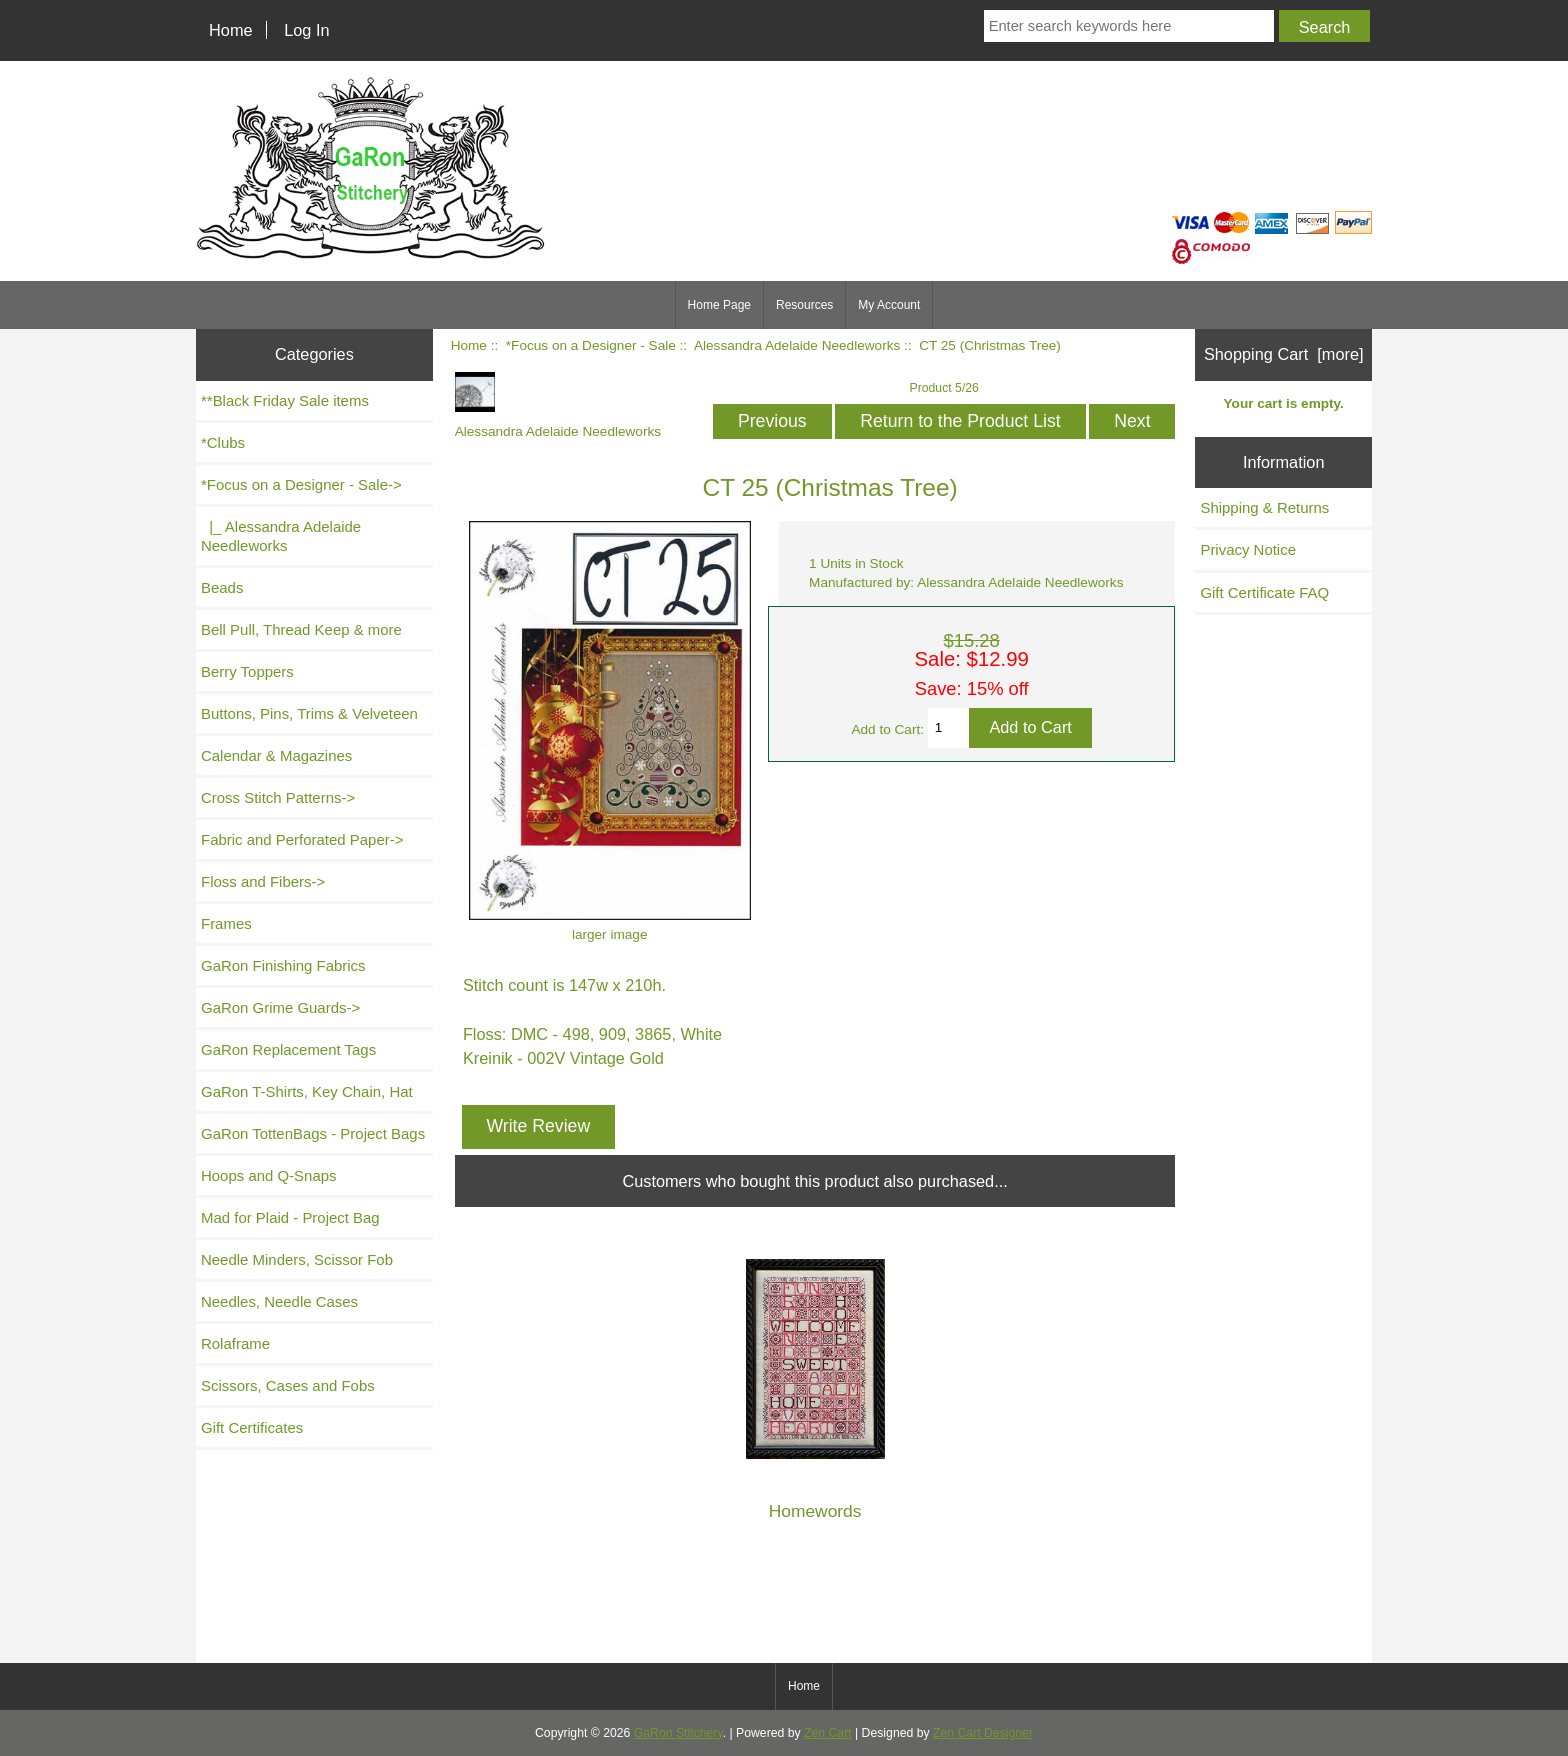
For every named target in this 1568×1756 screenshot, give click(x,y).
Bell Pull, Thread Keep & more (301, 629)
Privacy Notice (1248, 549)
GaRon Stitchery (678, 1733)
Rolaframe (235, 1343)
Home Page (719, 305)
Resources (804, 305)
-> (301, 484)
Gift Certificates (252, 1427)
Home (231, 30)
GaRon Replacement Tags (288, 1049)
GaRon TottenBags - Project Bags (313, 1133)
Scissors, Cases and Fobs (288, 1385)
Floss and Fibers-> (263, 881)
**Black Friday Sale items (285, 400)
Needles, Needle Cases (279, 1301)
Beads (222, 587)
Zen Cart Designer (983, 1733)
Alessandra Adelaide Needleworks (797, 345)
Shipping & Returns (1264, 507)
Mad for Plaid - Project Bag (290, 1217)
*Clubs (223, 442)
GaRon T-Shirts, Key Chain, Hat (307, 1091)
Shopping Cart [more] (1284, 354)
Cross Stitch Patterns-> (278, 797)
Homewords (815, 1511)
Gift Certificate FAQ (1264, 592)
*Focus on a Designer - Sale (591, 345)
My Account (889, 305)
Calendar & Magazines (276, 755)
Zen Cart (828, 1733)
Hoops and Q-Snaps (269, 1175)
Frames (226, 923)
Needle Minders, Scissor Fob (297, 1259)
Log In (306, 30)
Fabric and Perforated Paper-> (302, 839)
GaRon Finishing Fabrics (283, 965)
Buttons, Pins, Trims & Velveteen (309, 713)
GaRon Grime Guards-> (280, 1007)
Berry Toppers (247, 671)
